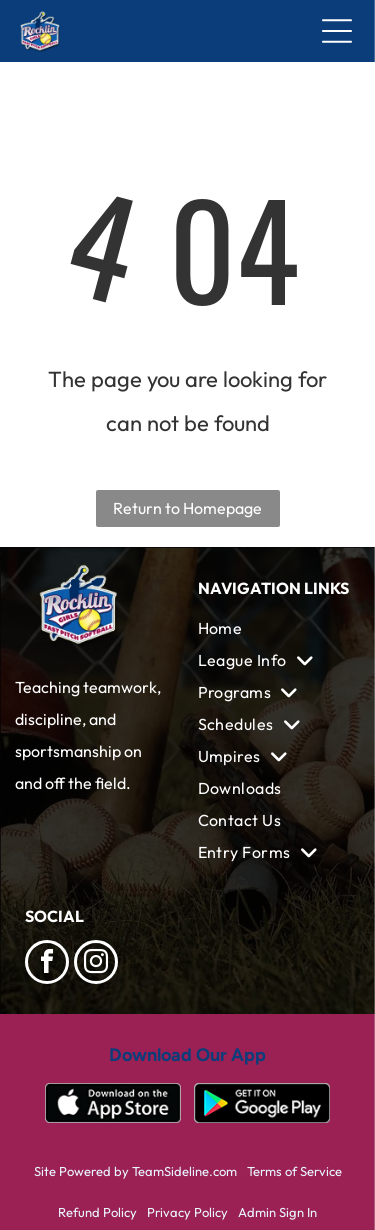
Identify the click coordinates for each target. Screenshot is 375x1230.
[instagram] (96, 964)
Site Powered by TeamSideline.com (135, 1171)
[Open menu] (337, 31)
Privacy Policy (187, 1212)
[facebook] (47, 964)
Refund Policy (97, 1212)
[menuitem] (274, 628)
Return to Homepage (187, 508)
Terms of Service (294, 1171)
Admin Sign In (277, 1212)
